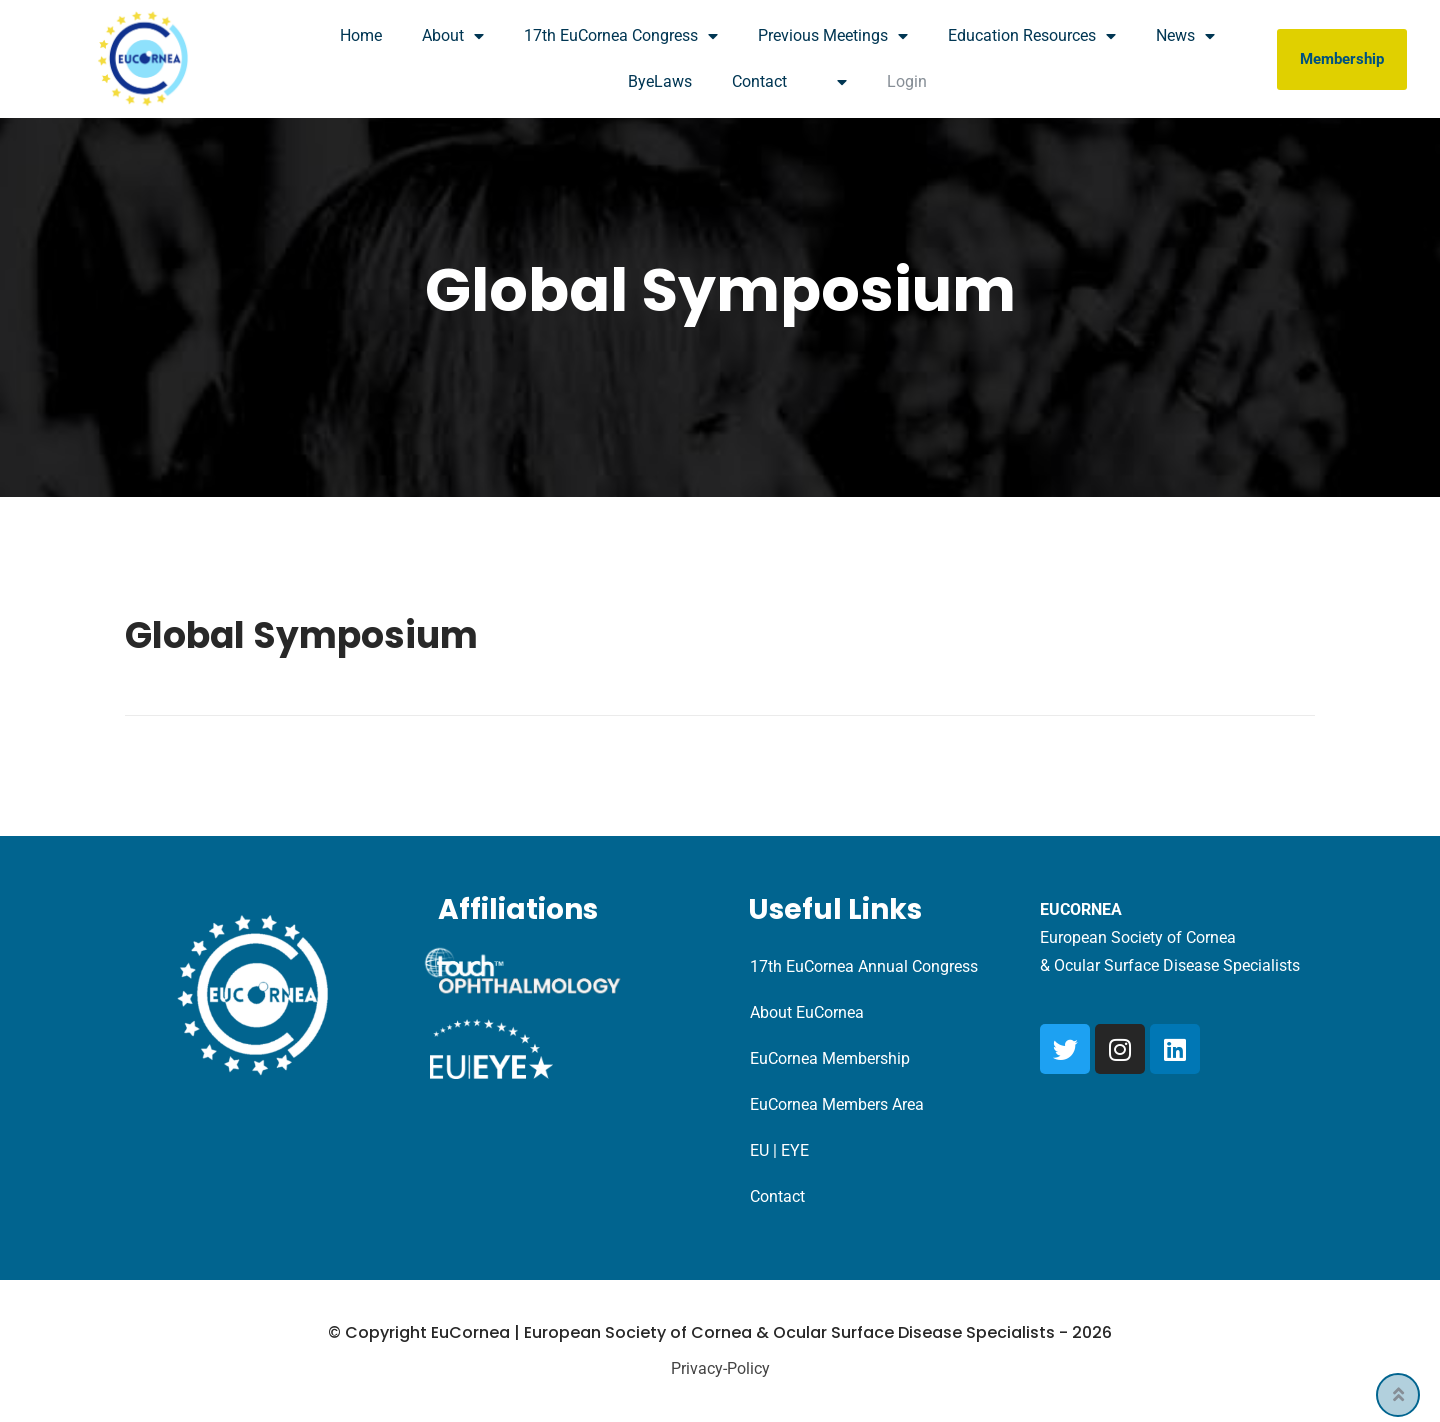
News (1185, 36)
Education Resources (1032, 36)
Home (361, 35)
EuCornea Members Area (837, 1104)
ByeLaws (660, 81)
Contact (759, 81)
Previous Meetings (833, 36)
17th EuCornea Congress (621, 36)
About (453, 36)
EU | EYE (779, 1150)
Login (907, 81)
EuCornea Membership (830, 1058)
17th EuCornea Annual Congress (864, 966)
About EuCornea (807, 1012)
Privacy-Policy (720, 1368)
